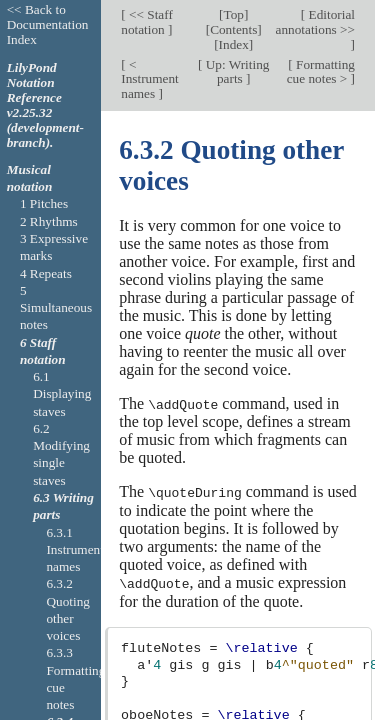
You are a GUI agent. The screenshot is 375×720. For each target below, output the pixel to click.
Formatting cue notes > (321, 72)
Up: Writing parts (235, 72)
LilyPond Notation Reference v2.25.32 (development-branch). (45, 105)
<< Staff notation (147, 22)
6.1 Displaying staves (62, 394)
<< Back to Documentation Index (48, 24)
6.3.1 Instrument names (74, 550)
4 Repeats (46, 273)
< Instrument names (149, 79)
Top (233, 14)
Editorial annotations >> (315, 22)
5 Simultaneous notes (56, 308)
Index (234, 44)
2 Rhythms (49, 221)
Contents (233, 29)
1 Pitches (44, 203)
